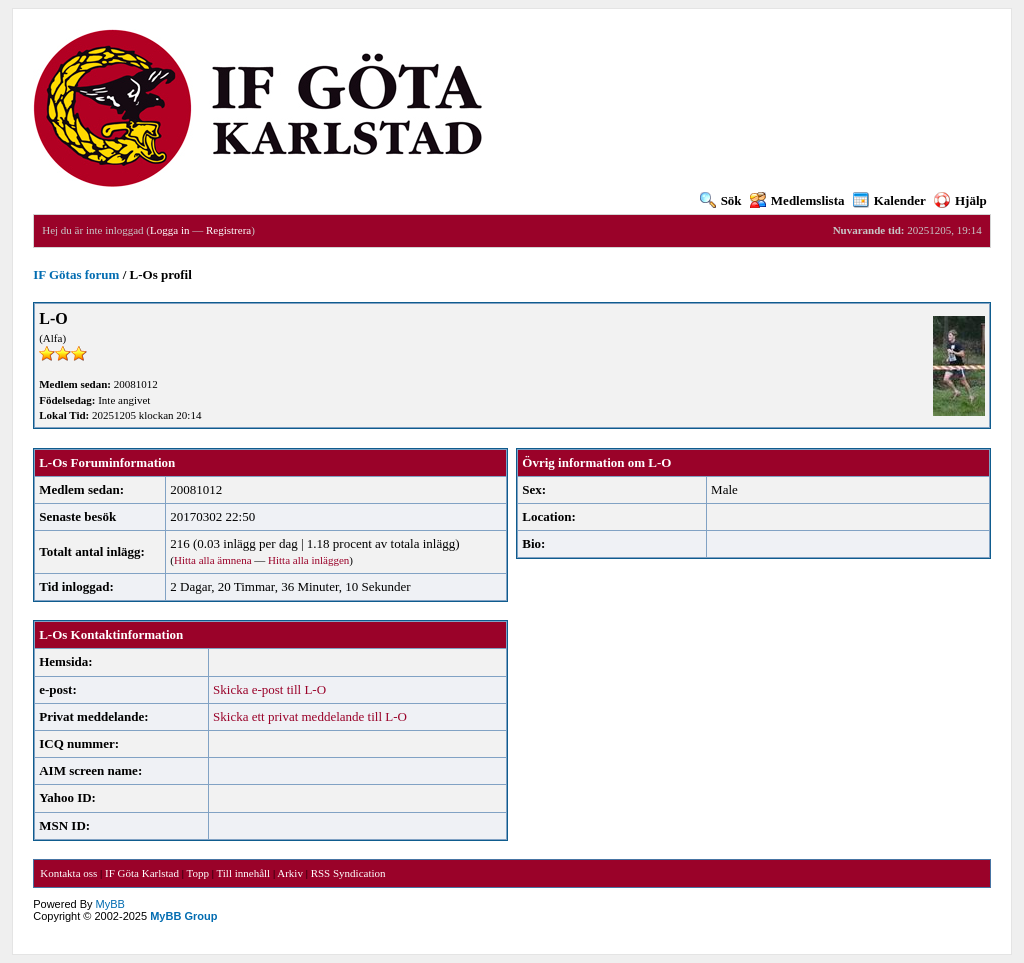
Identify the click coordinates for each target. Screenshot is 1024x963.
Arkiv (290, 873)
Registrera (228, 230)
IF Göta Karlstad (142, 873)
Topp (198, 873)
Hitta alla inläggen (308, 560)
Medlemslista (797, 200)
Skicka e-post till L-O (269, 689)
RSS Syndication (348, 873)
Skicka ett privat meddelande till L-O (310, 716)
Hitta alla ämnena (213, 560)
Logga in (169, 230)
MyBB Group (183, 916)
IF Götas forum (76, 274)
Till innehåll (243, 873)
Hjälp (960, 200)
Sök (721, 200)
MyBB (110, 904)
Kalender (889, 200)
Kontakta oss (68, 873)
